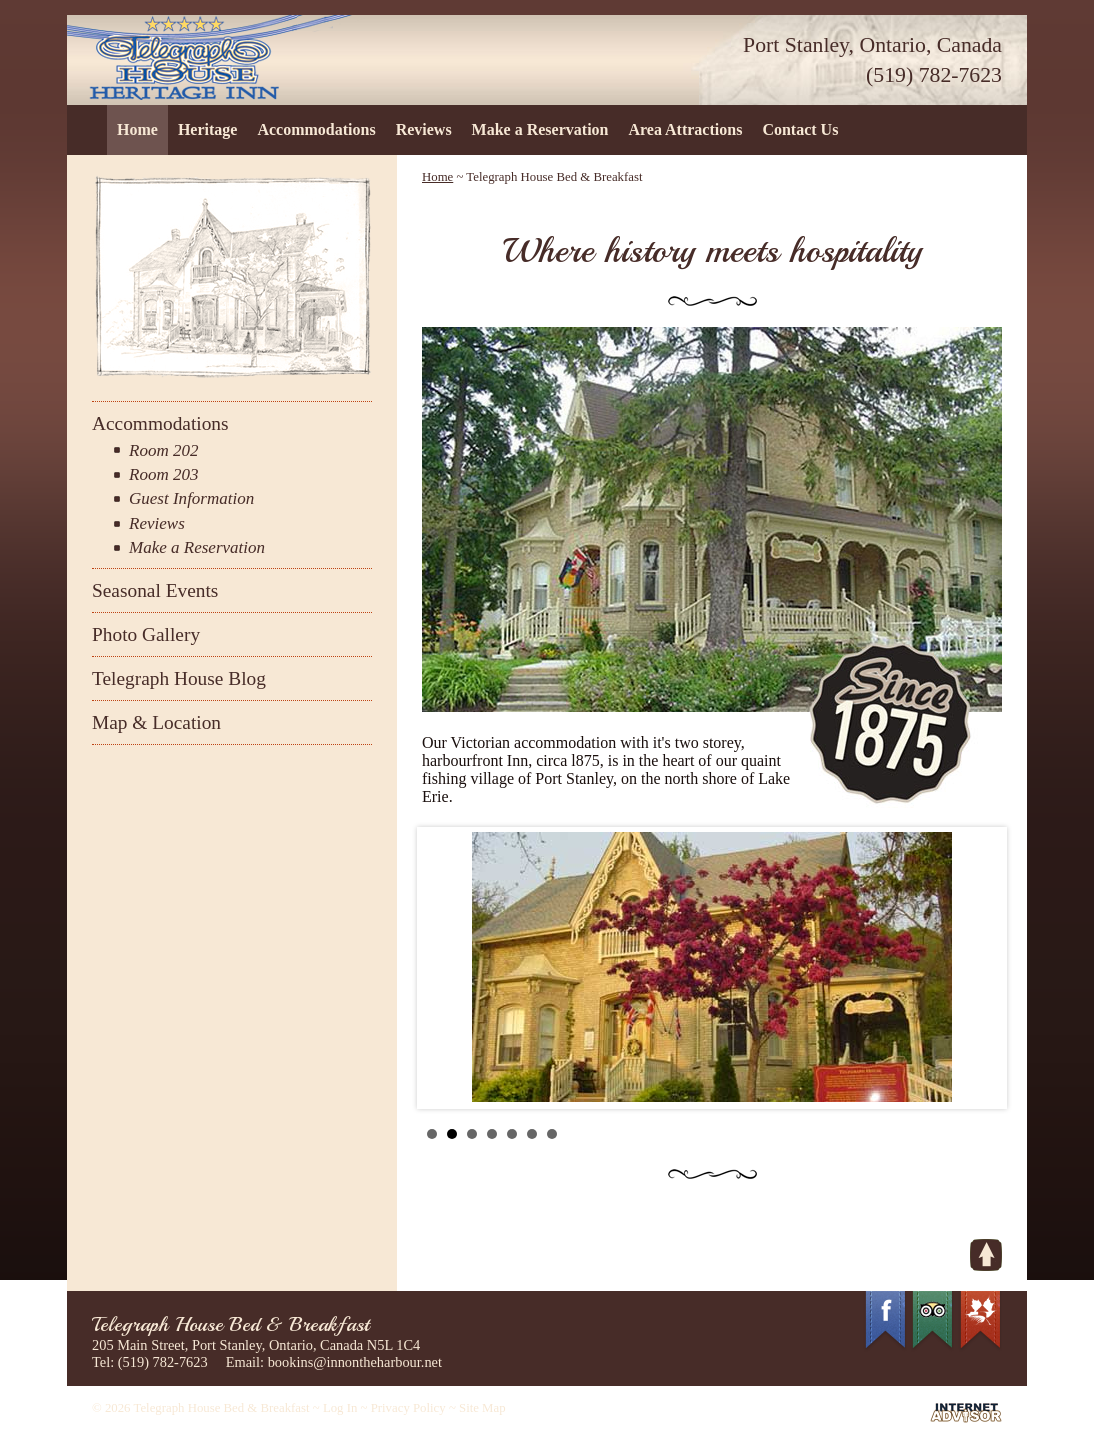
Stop (992, 1133)
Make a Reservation (540, 129)
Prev (448, 968)
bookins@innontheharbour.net (355, 1362)
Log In (340, 1408)
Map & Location (156, 722)
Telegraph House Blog (179, 678)
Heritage (208, 129)
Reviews (424, 129)
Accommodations (316, 129)
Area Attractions (685, 129)
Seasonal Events (155, 590)
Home (137, 129)
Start (977, 1133)
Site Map (482, 1408)
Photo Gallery (146, 634)
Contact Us (800, 129)
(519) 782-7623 (934, 75)
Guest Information (191, 498)
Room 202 (163, 450)
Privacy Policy (408, 1408)
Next (976, 968)
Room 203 (163, 474)
